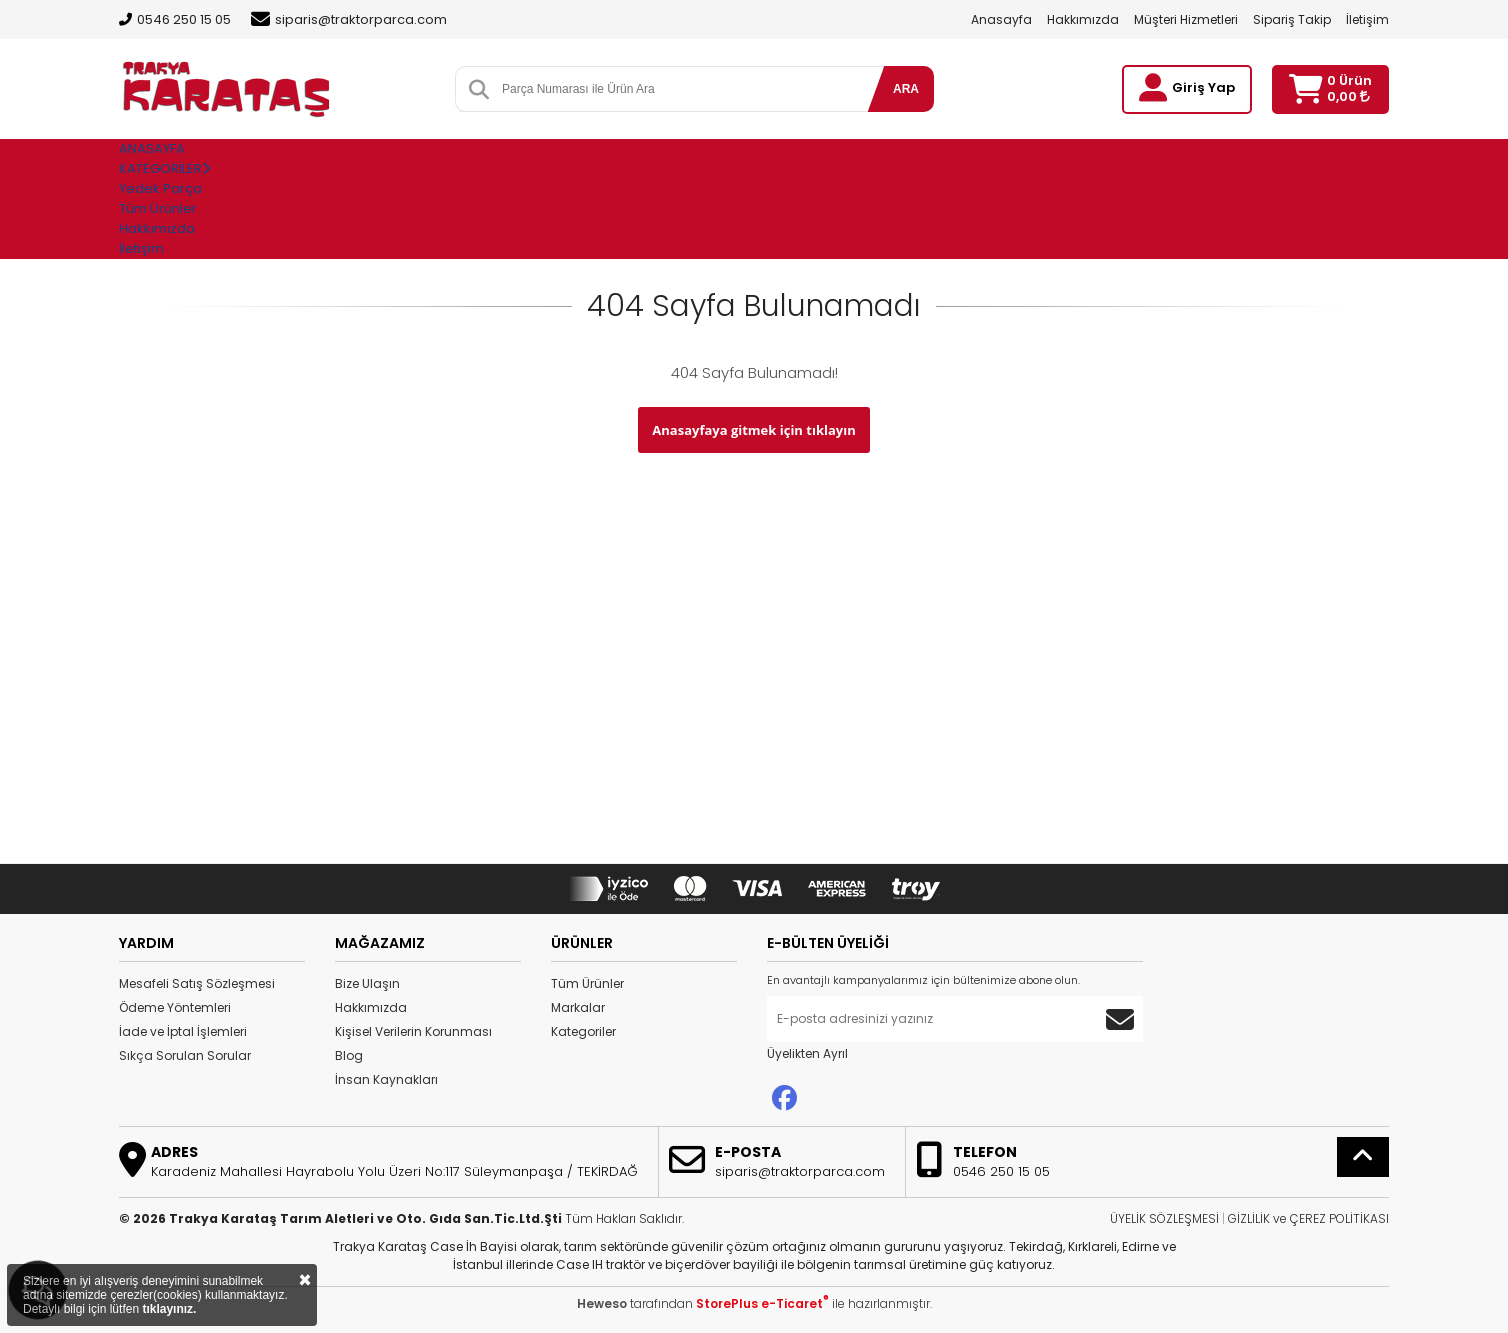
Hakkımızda (1083, 19)
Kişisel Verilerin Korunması (413, 1031)
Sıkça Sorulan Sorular (185, 1055)
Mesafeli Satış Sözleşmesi (197, 983)
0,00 (1348, 96)
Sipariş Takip (1292, 19)
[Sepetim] (1305, 89)
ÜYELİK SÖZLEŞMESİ (1164, 1218)
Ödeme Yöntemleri (175, 1007)
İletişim (1367, 19)
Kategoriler (583, 1031)
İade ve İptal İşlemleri (183, 1031)
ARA (906, 89)
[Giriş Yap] (1153, 88)
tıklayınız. (169, 1309)
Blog (349, 1055)
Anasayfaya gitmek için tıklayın (753, 430)
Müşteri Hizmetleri (1186, 19)
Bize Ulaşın (367, 983)
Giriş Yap (1203, 87)
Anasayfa (1001, 19)
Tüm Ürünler (587, 983)
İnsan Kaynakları (386, 1079)
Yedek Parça (160, 188)
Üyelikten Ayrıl (807, 1053)
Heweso (602, 1303)
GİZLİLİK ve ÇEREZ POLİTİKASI (1308, 1218)
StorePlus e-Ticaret (762, 1303)
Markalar (578, 1007)
